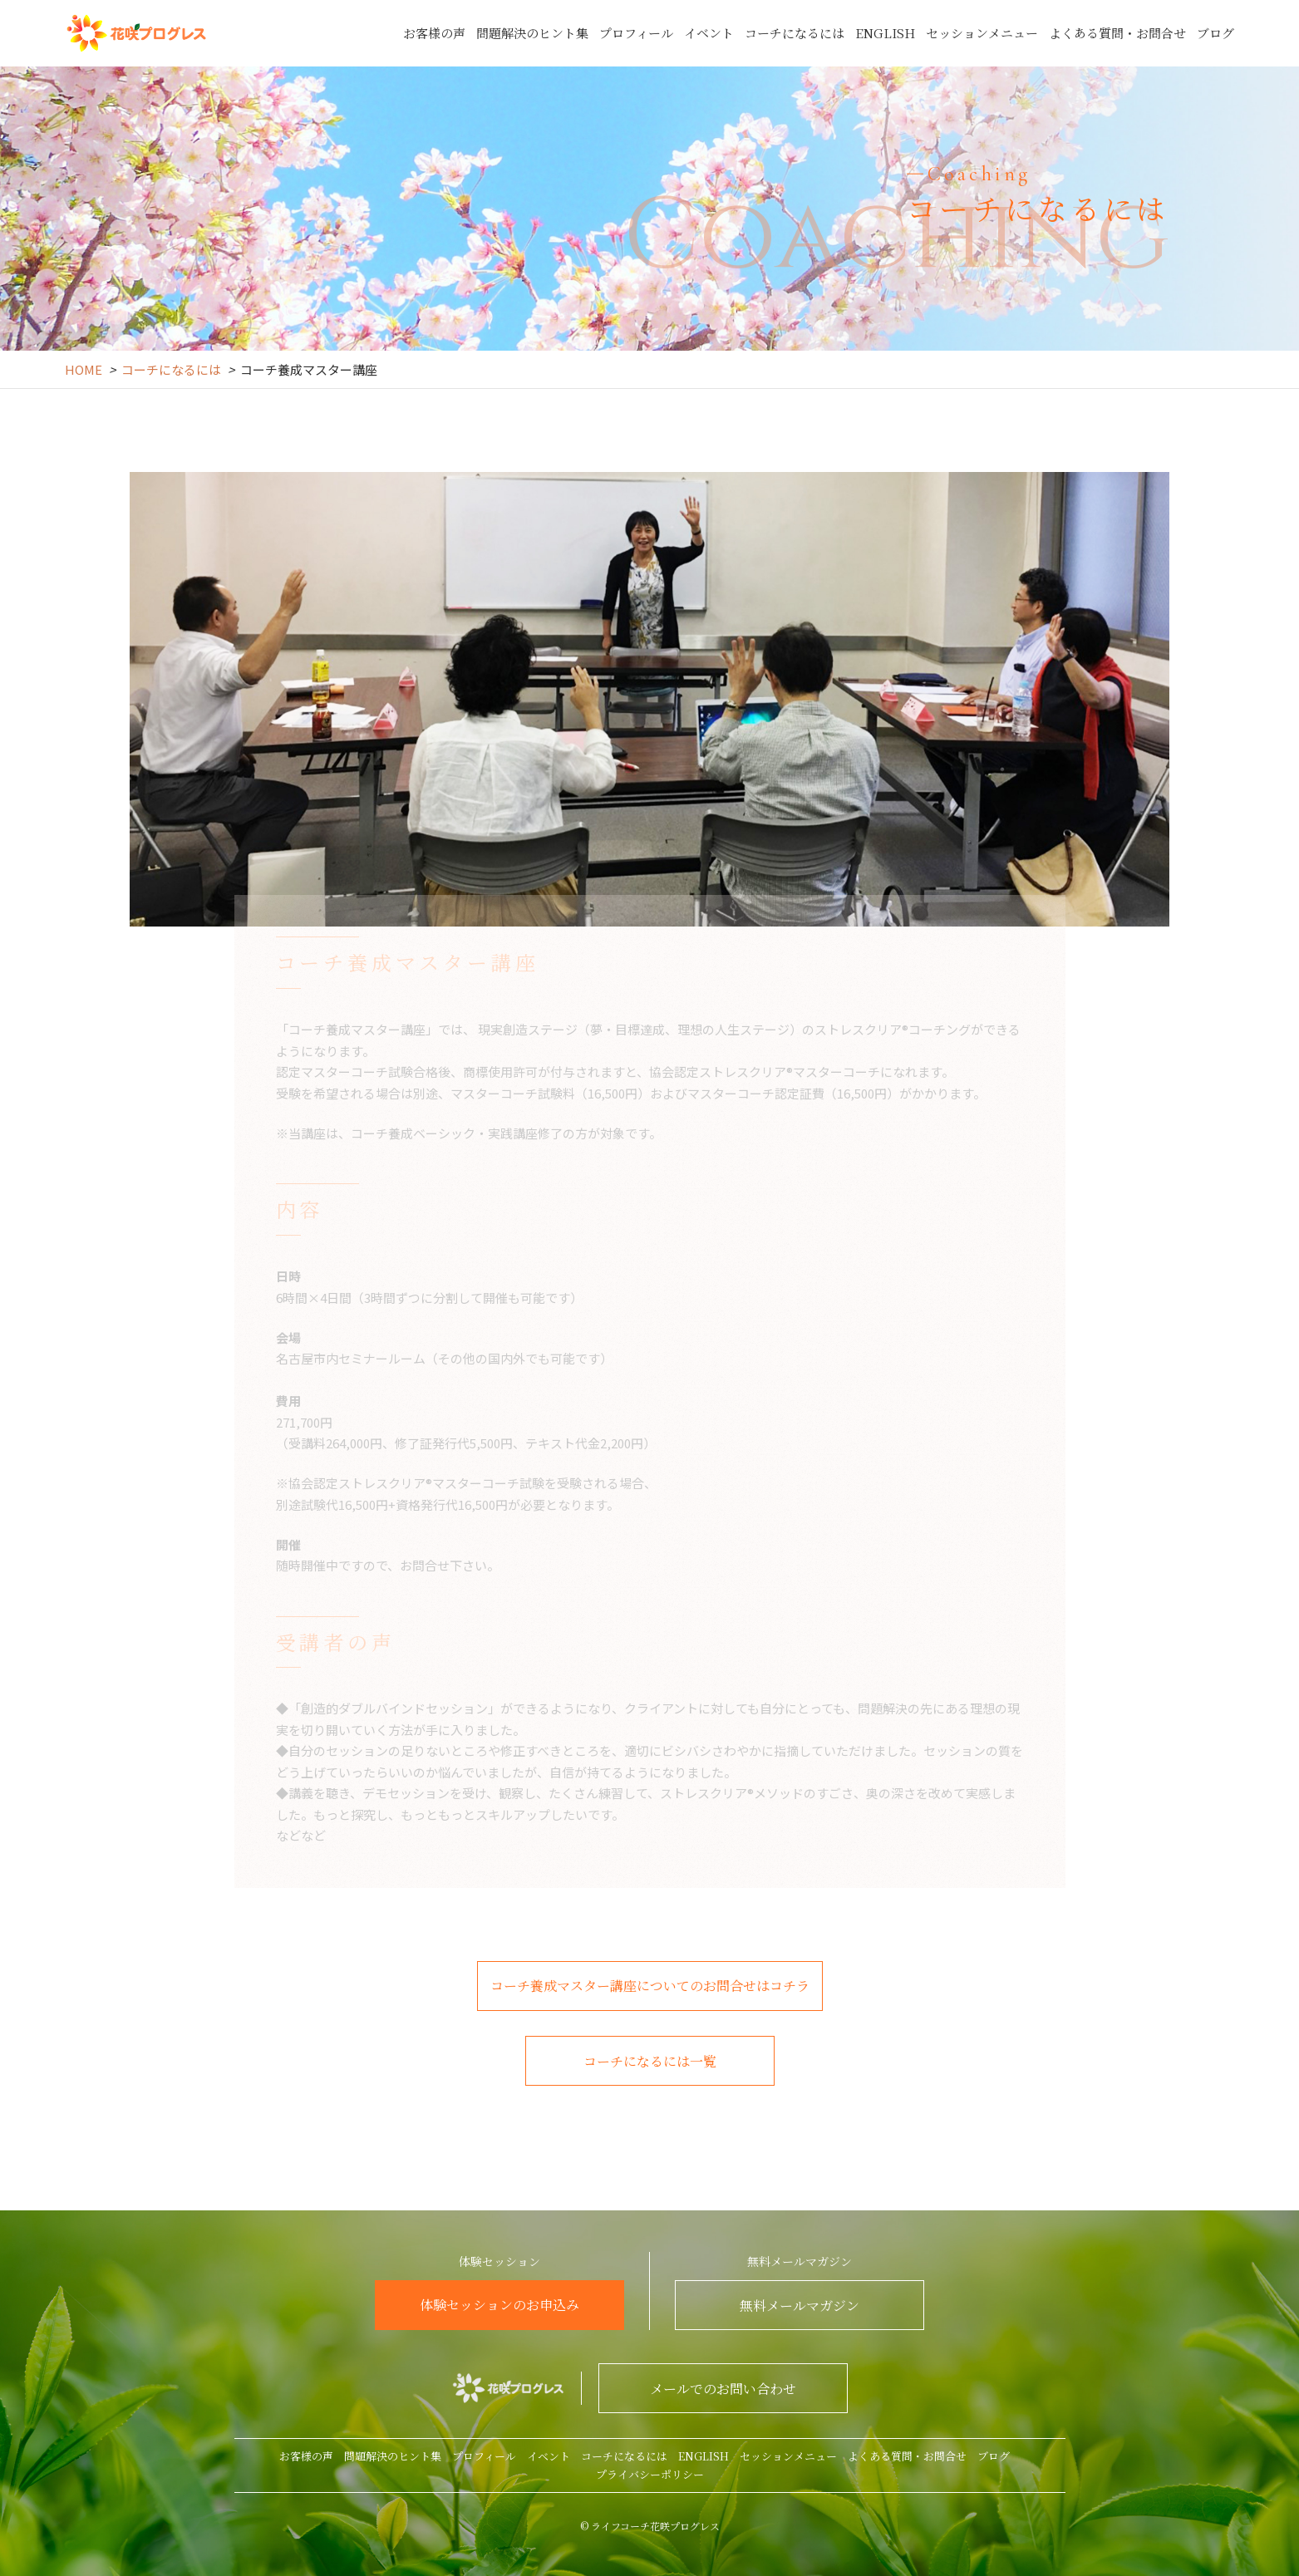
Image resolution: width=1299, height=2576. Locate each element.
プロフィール (636, 33)
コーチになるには (794, 33)
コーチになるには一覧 (649, 2061)
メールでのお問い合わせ (723, 2388)
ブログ (1215, 33)
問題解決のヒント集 (532, 33)
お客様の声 (434, 33)
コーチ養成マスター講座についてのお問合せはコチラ (649, 1985)
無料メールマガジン (799, 2305)
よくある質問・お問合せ (1117, 33)
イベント (709, 33)
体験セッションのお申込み (499, 2304)
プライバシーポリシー (650, 2474)
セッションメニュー (982, 33)
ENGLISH (885, 33)
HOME (83, 369)
